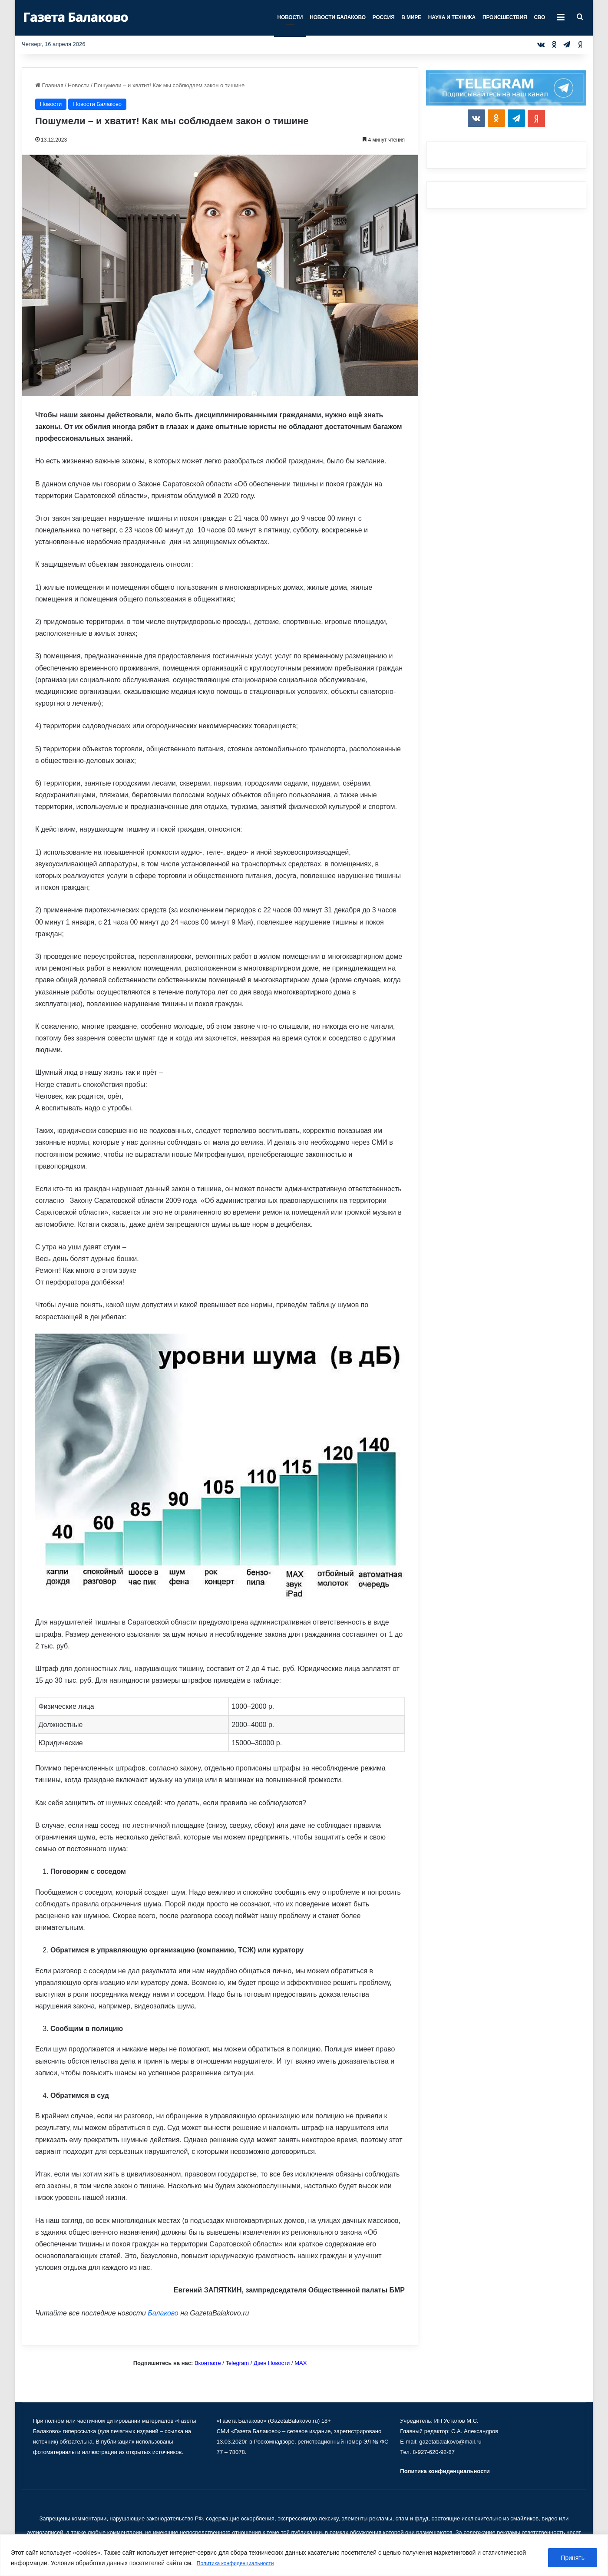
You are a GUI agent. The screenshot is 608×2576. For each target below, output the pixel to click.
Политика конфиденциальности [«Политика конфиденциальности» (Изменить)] (444, 2471)
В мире (411, 17)
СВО (539, 17)
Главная (49, 85)
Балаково (163, 2313)
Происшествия (504, 17)
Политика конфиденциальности (242, 2563)
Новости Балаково (338, 17)
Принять (573, 2558)
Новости (290, 17)
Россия (384, 17)
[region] (304, 2555)
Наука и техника (452, 17)
